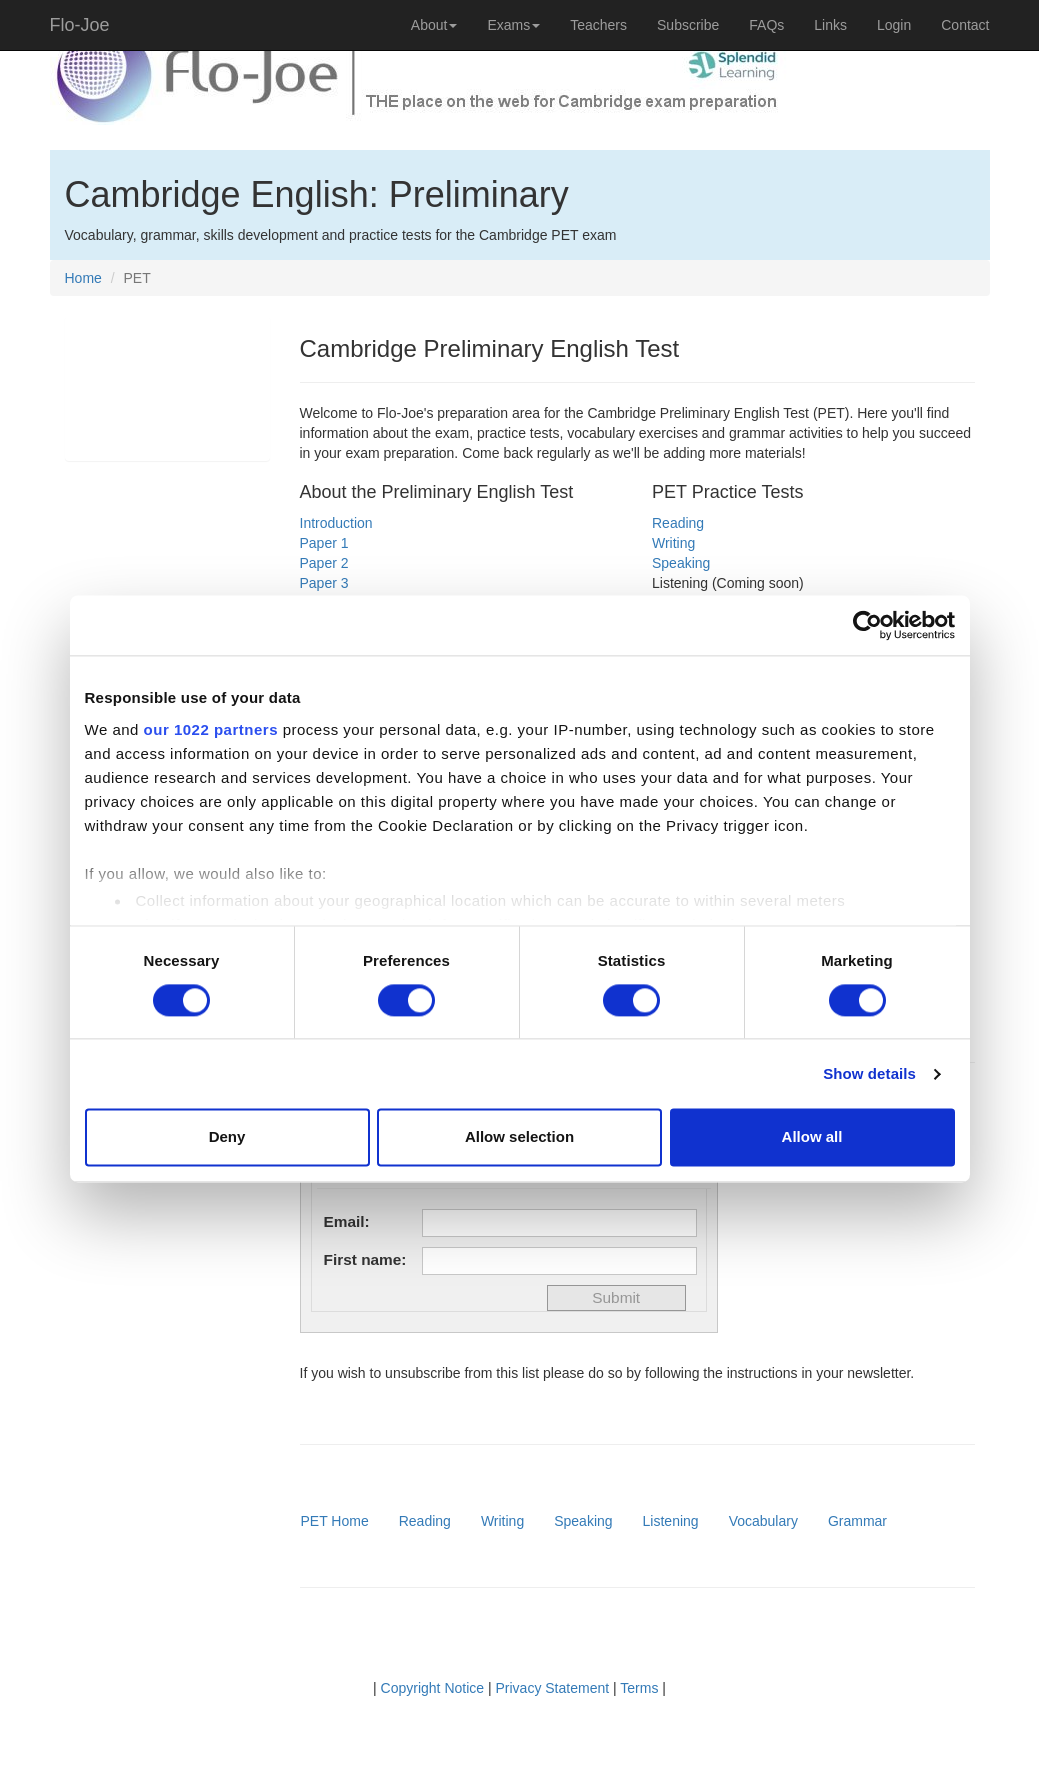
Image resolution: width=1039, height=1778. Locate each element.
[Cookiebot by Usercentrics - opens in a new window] (867, 625)
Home (83, 278)
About (434, 25)
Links (830, 25)
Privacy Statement (553, 1688)
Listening (671, 1521)
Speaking (681, 563)
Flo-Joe (80, 25)
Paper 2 (324, 563)
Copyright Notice (433, 1688)
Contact (965, 25)
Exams (513, 25)
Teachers (598, 25)
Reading (678, 523)
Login (894, 25)
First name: (365, 1259)
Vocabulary (763, 1521)
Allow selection (519, 1137)
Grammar (857, 1521)
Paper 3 (324, 583)
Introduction (336, 523)
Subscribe (688, 25)
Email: (347, 1221)
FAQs (766, 25)
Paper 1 (324, 543)
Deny (227, 1137)
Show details (869, 1073)
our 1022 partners (211, 729)
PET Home (335, 1521)
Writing (673, 543)
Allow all (812, 1137)
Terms (639, 1688)
